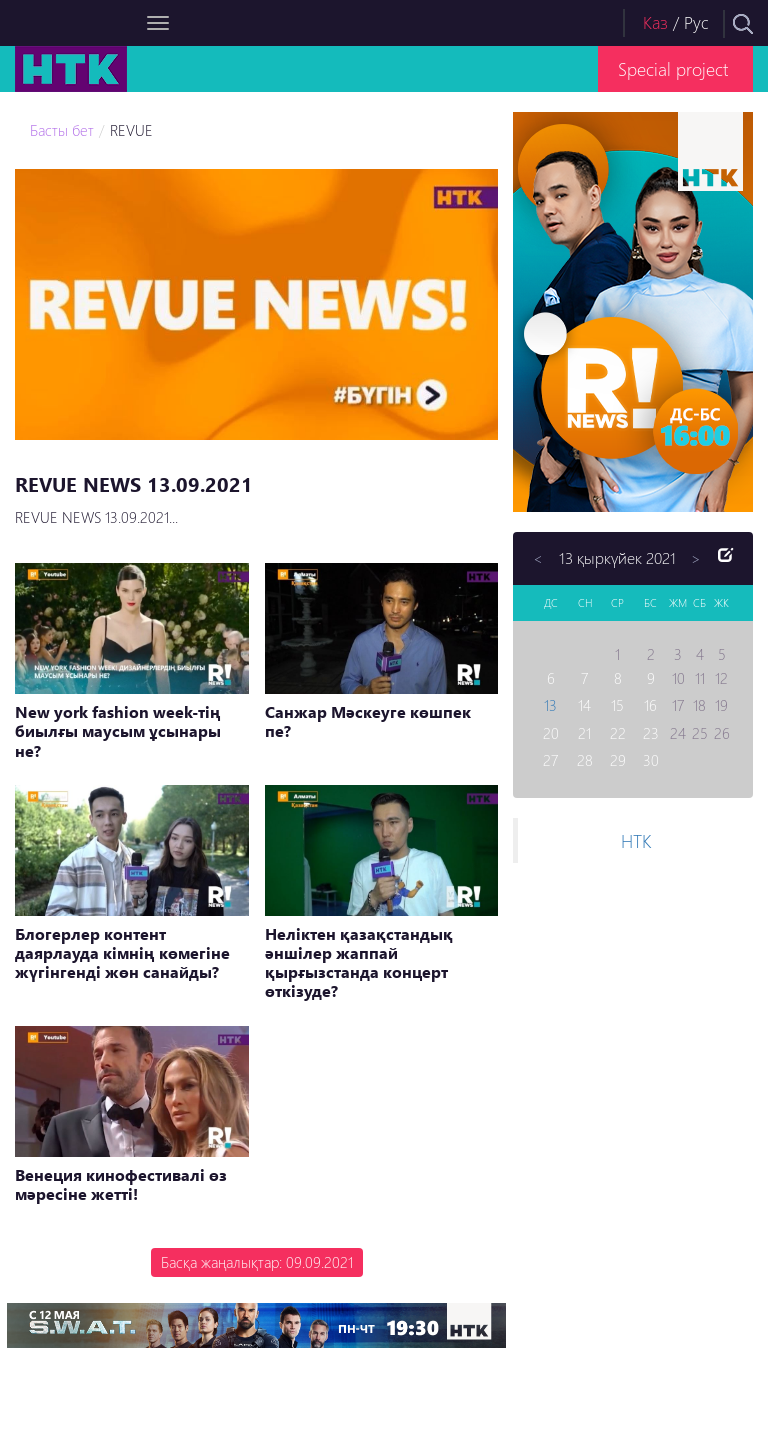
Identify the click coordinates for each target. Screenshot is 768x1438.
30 (651, 760)
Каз (655, 22)
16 (650, 705)
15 (617, 705)
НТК (636, 840)
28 (585, 760)
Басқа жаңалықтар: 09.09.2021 (257, 1262)
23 (651, 733)
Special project (673, 68)
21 (584, 733)
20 (551, 733)
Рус (696, 22)
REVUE (131, 130)
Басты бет (62, 130)
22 (618, 733)
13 (550, 705)
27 (550, 760)
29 (618, 760)
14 (584, 705)
